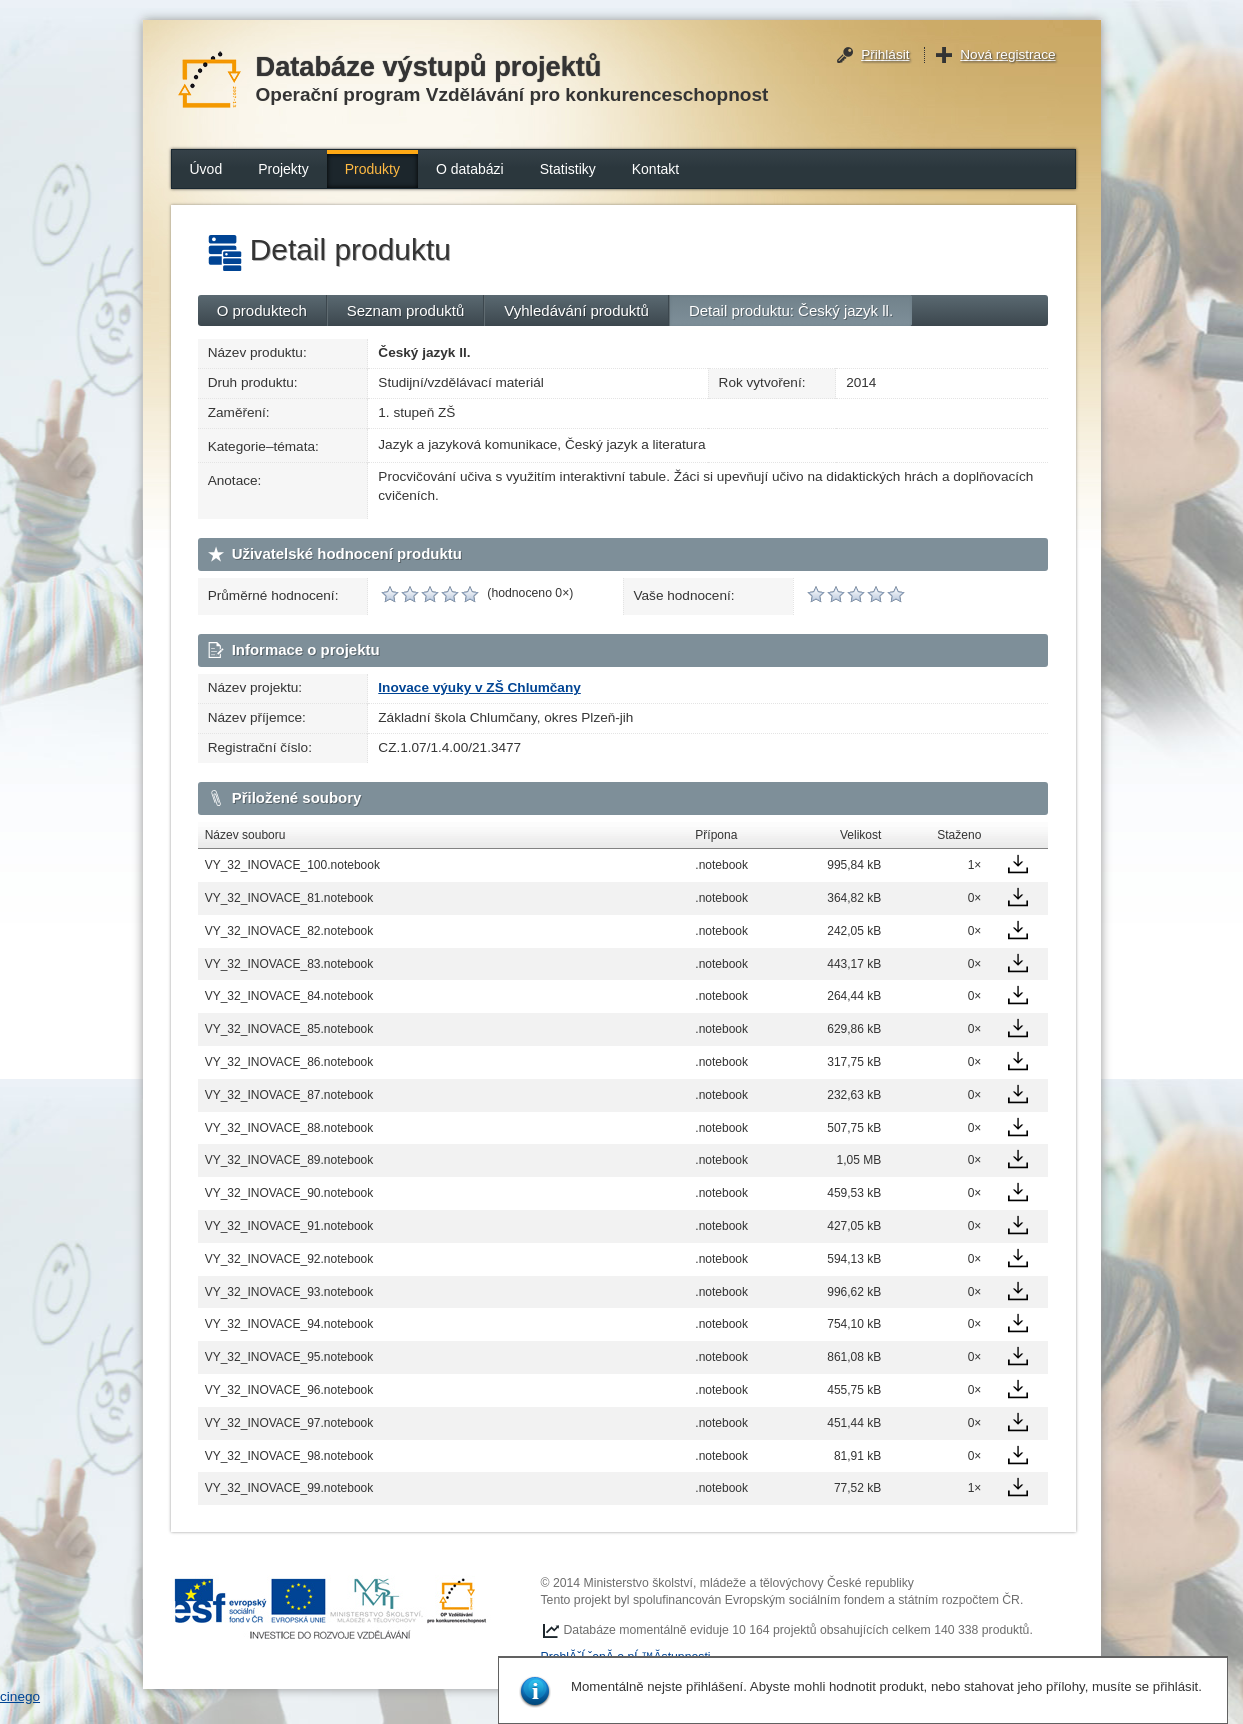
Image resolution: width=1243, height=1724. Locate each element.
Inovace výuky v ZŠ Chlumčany (479, 687)
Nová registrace (1007, 54)
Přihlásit (885, 54)
